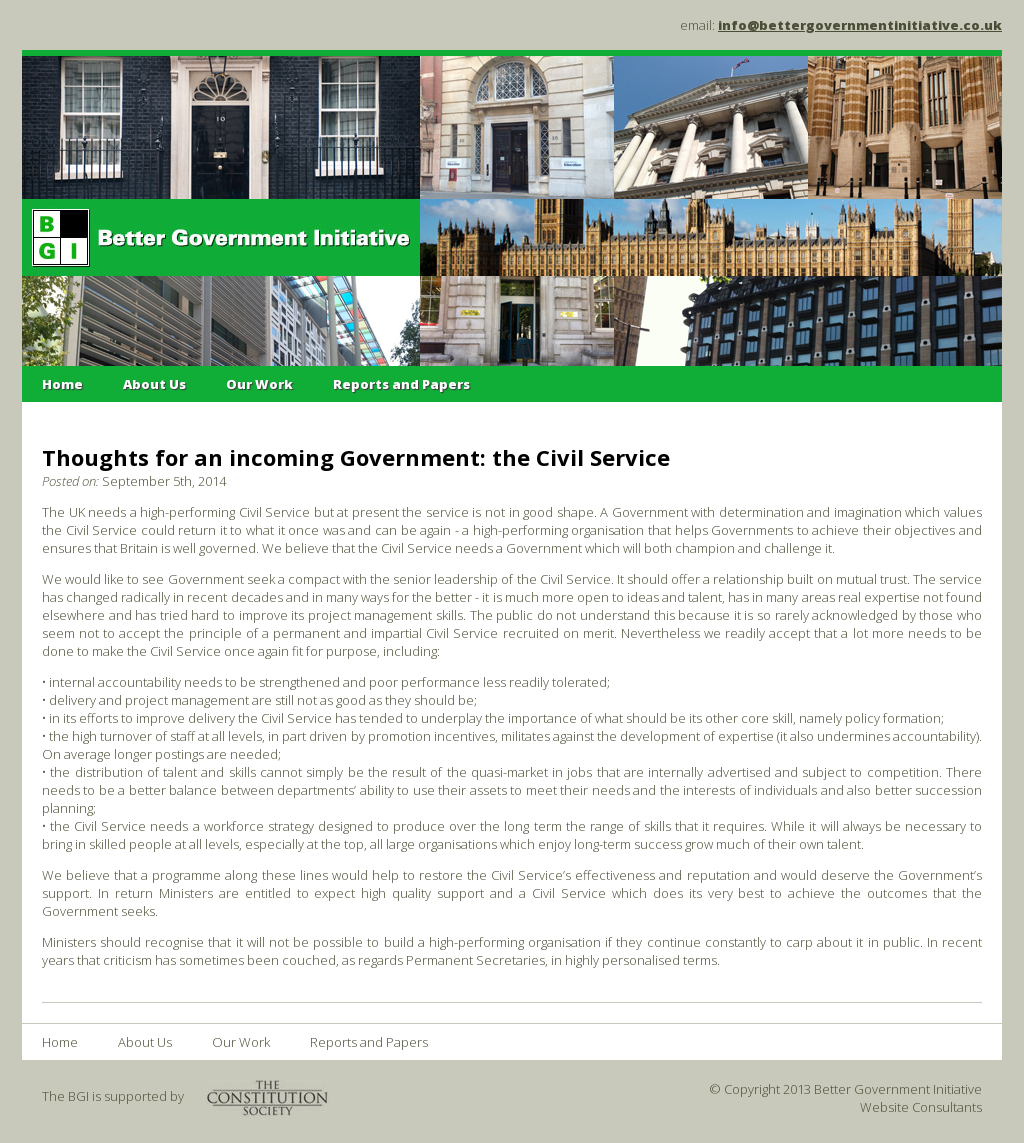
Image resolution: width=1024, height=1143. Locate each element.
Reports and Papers (401, 384)
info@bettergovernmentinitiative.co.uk (860, 25)
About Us (154, 384)
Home (62, 384)
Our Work (259, 384)
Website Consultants (921, 1107)
